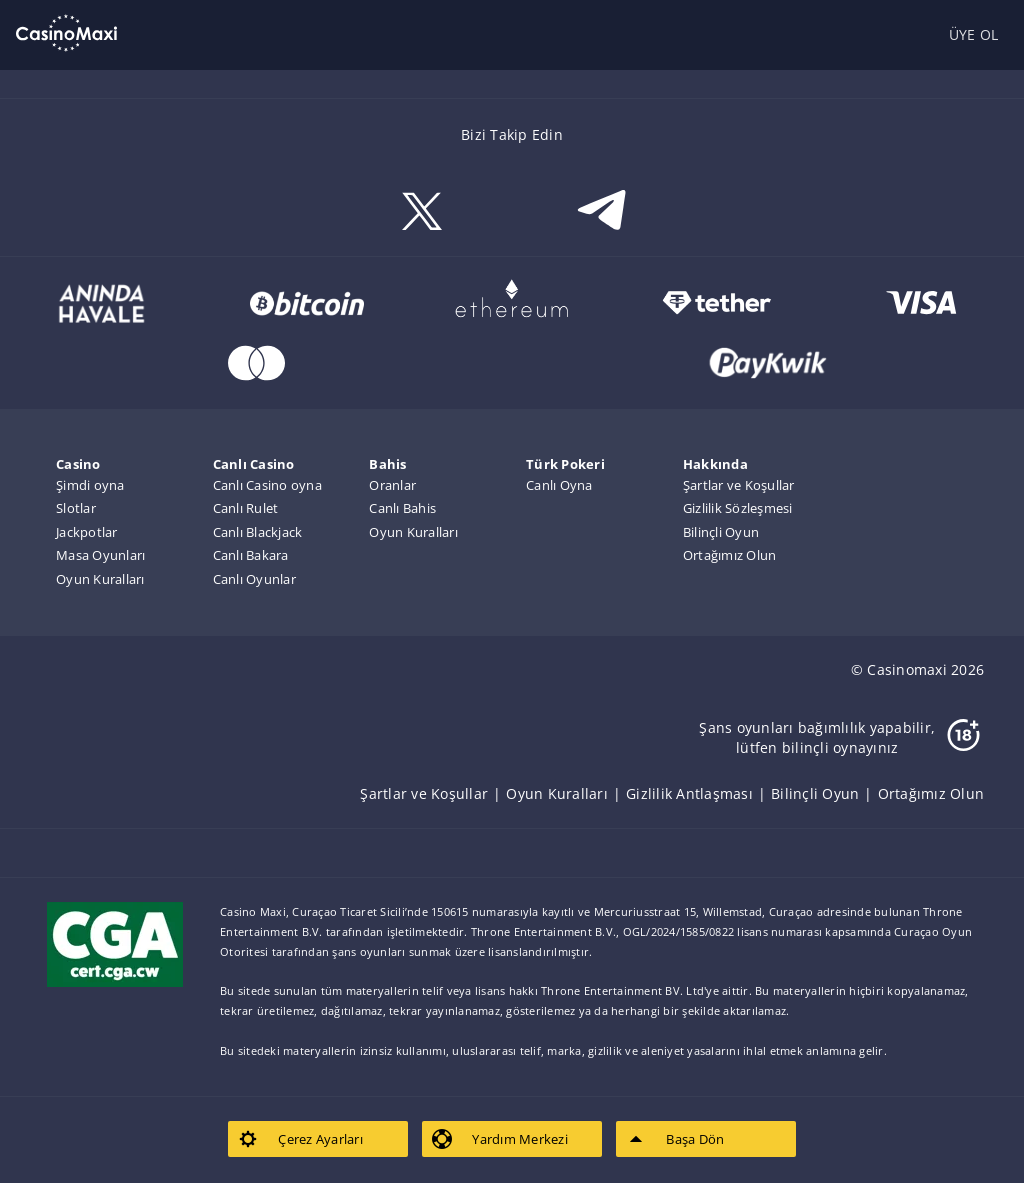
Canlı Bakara (251, 555)
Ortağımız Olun (730, 555)
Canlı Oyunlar (254, 579)
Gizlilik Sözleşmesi (738, 508)
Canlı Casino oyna (267, 485)
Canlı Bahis (402, 508)
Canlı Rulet (246, 508)
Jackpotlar (87, 532)
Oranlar (392, 485)
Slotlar (76, 508)
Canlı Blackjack (258, 532)
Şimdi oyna (90, 485)
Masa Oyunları (100, 555)
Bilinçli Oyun (721, 532)
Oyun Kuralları (100, 579)
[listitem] (433, 793)
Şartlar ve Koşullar (739, 485)
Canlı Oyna (559, 485)
